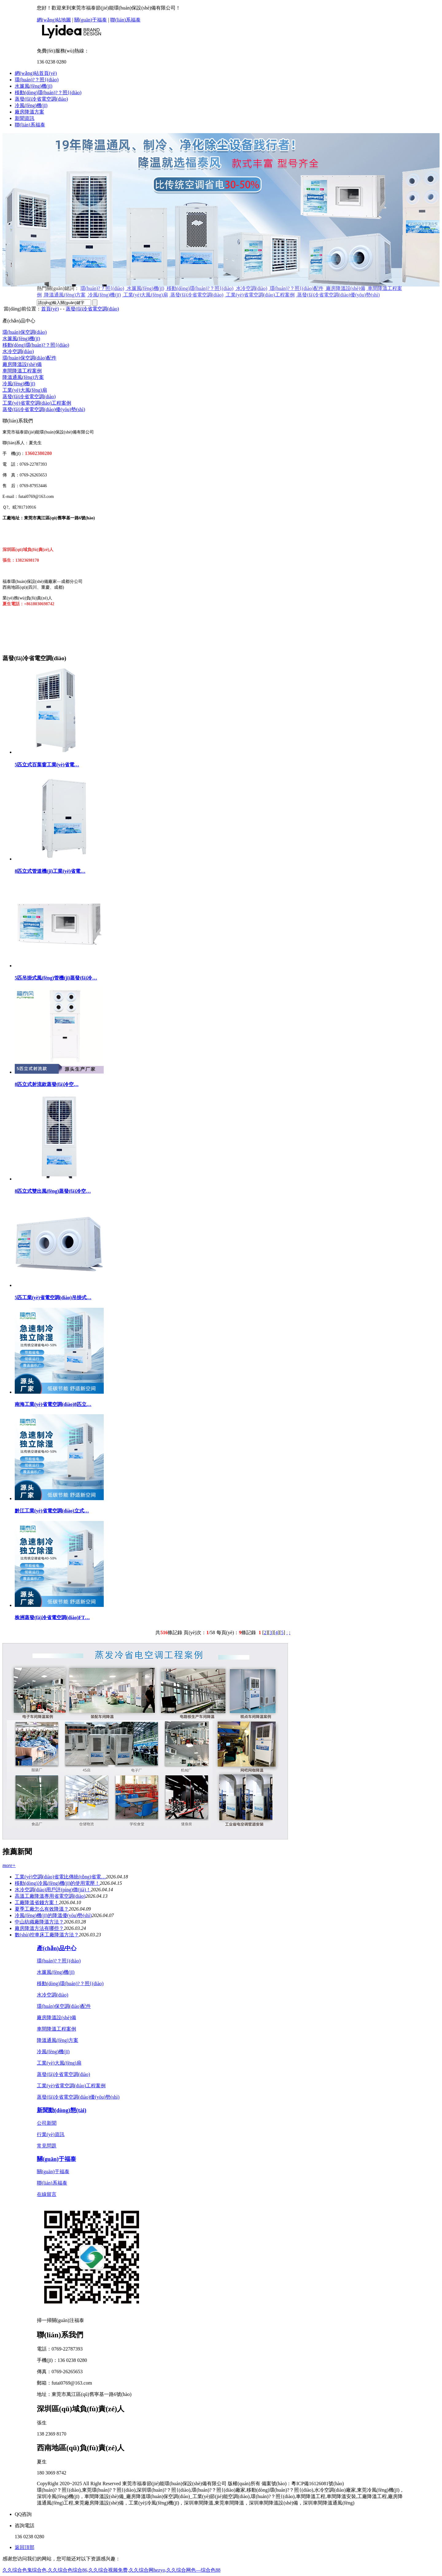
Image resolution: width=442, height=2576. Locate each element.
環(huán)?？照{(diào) (59, 1960)
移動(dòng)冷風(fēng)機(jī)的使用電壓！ (57, 1883)
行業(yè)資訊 (50, 2134)
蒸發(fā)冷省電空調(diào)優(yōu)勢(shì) (43, 409)
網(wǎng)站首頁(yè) (36, 73)
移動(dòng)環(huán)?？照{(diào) (70, 1983)
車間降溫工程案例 (22, 370)
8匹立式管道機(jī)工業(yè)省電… (50, 871)
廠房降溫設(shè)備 (22, 364)
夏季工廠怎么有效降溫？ (42, 1909)
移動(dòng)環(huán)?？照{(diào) (48, 92)
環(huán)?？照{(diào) (37, 79)
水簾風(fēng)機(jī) (33, 86)
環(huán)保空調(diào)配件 (29, 357)
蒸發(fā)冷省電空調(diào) (41, 99)
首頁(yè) (50, 308)
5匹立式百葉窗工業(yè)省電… (47, 764)
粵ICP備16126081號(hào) (317, 2483)
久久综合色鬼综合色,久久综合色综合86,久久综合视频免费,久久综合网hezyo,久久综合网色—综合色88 (111, 2570)
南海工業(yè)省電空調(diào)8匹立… (53, 1404)
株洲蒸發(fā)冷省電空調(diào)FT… (52, 1617)
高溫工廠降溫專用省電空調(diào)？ (50, 1896)
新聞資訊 (24, 118)
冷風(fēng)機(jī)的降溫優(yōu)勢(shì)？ (53, 1915)
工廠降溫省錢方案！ (37, 1902)
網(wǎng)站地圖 (54, 19)
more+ (9, 1865)
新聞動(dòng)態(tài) (61, 2110)
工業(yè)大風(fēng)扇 (24, 390)
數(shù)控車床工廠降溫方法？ (47, 1934)
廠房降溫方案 (29, 111)
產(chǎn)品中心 (56, 1948)
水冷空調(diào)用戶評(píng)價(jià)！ (53, 1889)
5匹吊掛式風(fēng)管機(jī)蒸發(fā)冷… (56, 977)
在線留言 (46, 2194)
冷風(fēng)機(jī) (31, 105)
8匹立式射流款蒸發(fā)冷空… (47, 1084)
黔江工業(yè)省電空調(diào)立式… (52, 1510)
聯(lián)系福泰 (125, 19)
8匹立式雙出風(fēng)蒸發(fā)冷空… (53, 1191)
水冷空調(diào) (18, 351)
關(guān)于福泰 (90, 19)
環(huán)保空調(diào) (24, 332)
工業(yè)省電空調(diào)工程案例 (36, 403)
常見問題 (46, 2145)
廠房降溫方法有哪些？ (39, 1928)
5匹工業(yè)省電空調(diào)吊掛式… (53, 1297)
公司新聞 (46, 2123)
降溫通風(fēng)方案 (23, 377)
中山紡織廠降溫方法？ (39, 1921)
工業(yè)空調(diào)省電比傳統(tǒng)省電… (60, 1876)
